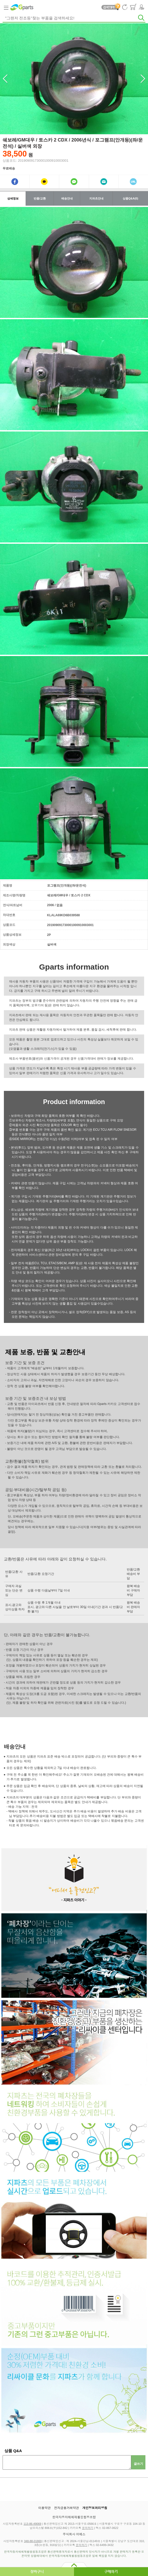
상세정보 (13, 198)
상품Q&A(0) (130, 198)
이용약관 (44, 2508)
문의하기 (87, 2527)
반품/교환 (40, 198)
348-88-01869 (33, 2541)
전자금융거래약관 (66, 2508)
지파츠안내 (96, 198)
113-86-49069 (32, 2523)
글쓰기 (138, 2464)
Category (6, 7)
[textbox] (74, 18)
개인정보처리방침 (94, 2508)
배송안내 (67, 198)
